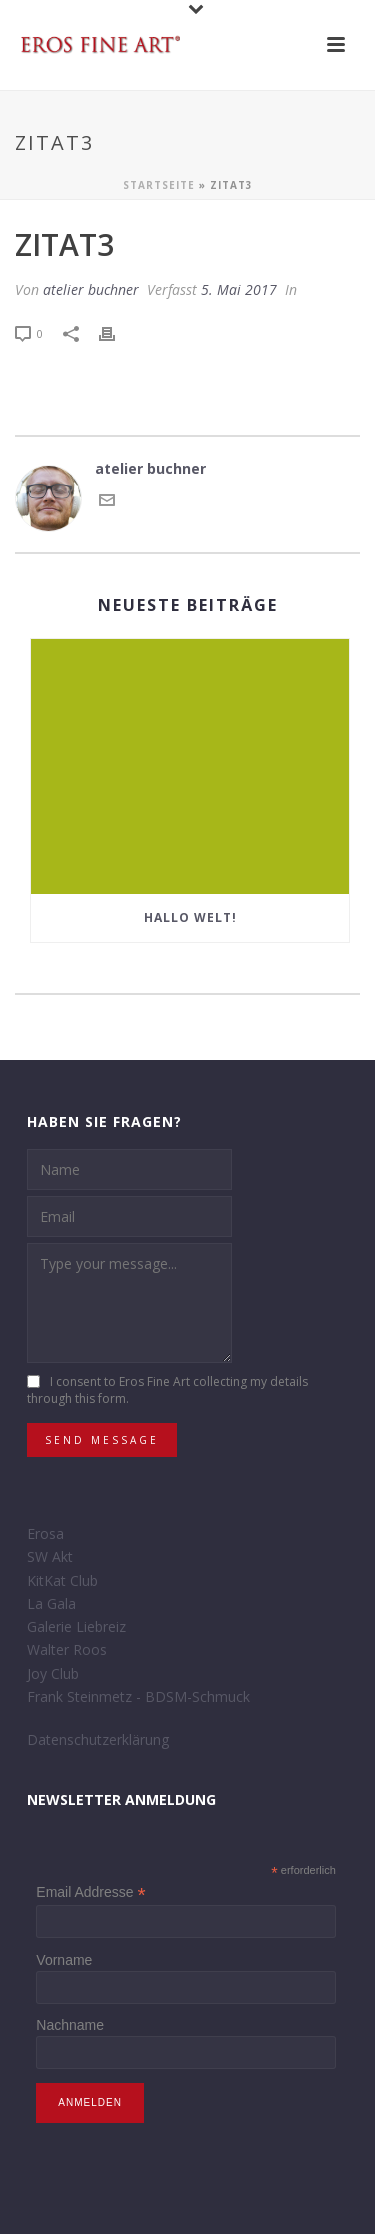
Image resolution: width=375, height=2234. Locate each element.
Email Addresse (90, 1892)
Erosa (45, 1533)
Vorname (64, 1960)
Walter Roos (67, 1649)
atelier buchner (91, 289)
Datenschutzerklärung (98, 1739)
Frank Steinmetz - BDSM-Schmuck (138, 1696)
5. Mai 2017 (239, 289)
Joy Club (53, 1673)
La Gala (51, 1603)
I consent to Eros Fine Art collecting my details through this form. (167, 1390)
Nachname (70, 2025)
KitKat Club (62, 1580)
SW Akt (50, 1556)
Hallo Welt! (190, 917)
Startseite (159, 185)
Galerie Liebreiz (76, 1626)
